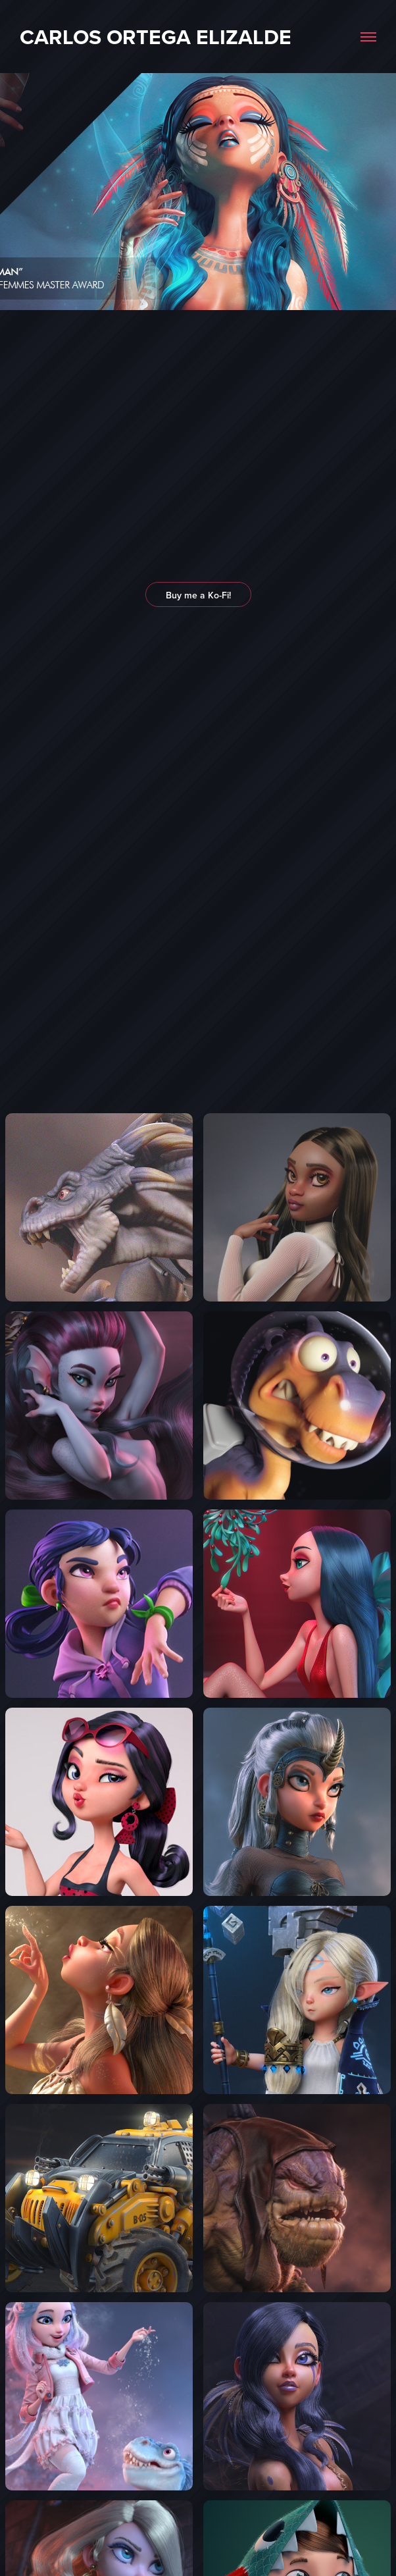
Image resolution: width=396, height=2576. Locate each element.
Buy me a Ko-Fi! (198, 595)
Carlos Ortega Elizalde (155, 36)
